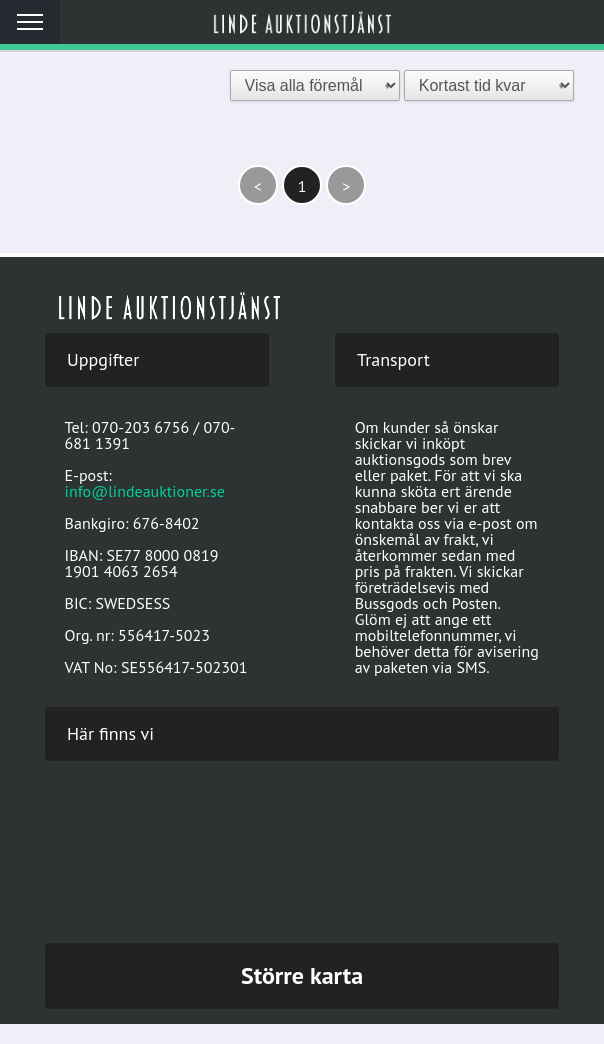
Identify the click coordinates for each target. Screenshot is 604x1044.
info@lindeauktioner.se (145, 491)
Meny (30, 22)
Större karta (302, 975)
